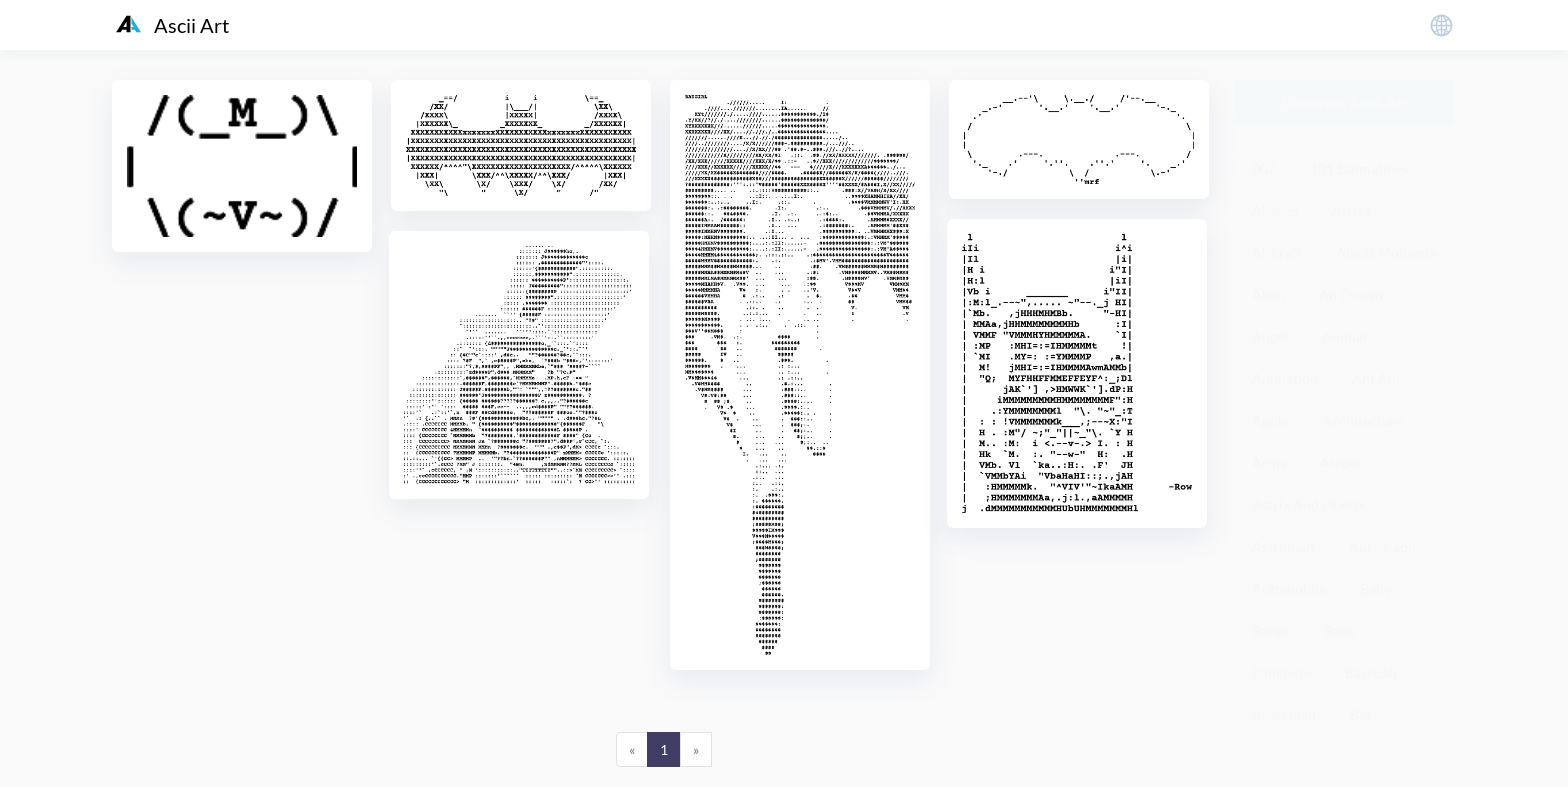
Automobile (1289, 588)
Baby (1375, 588)
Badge (1271, 630)
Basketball (1284, 714)
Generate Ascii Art (1344, 102)
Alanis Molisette (1386, 252)
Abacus (1275, 210)
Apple (1270, 420)
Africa (1351, 210)
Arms (1269, 462)
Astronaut (1283, 546)
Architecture (1363, 420)
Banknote (1281, 672)
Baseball (1371, 672)
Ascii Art (172, 25)
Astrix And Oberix (1308, 504)
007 (1264, 168)
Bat (1360, 714)
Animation (1285, 378)
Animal (1344, 336)
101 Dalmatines (1359, 168)
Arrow (1340, 462)
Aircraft (1277, 252)
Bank (1339, 630)
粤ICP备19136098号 (1298, 756)
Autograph (1382, 546)
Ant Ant (1376, 378)
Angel (1270, 336)
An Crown (1351, 294)
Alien (1268, 294)
